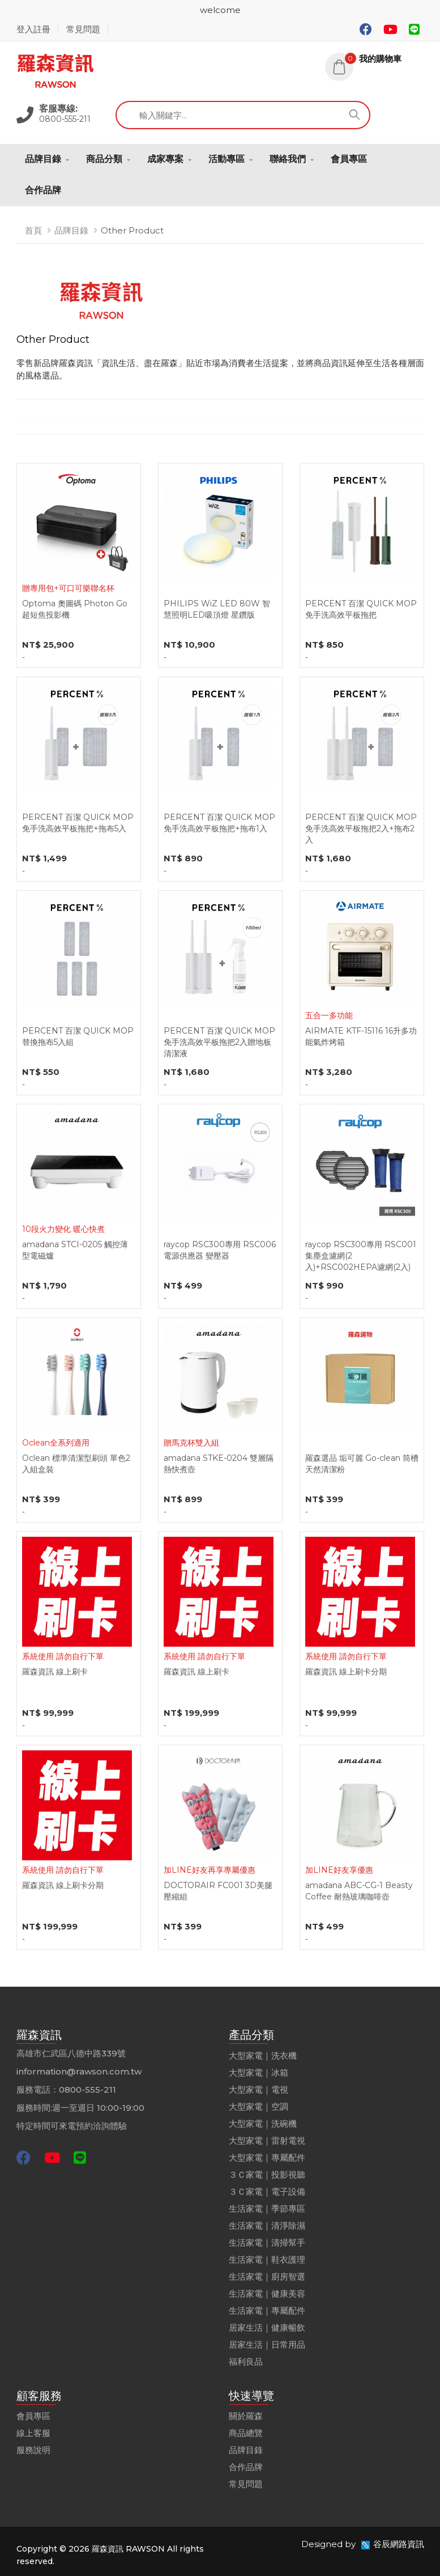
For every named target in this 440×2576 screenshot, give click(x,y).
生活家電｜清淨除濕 (267, 2225)
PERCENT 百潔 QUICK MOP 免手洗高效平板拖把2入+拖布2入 (361, 828)
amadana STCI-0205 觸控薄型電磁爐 (75, 1250)
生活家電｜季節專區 (267, 2208)
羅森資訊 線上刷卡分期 (346, 1672)
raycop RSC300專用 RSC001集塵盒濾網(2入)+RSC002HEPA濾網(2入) (360, 1255)
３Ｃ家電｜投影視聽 (267, 2174)
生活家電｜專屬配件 (267, 2310)
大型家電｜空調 (258, 2106)
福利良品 (246, 2361)
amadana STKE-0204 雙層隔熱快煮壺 (219, 1463)
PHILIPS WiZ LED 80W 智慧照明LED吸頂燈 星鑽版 (217, 609)
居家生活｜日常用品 (267, 2344)
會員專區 (349, 159)
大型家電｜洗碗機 (263, 2123)
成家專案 (165, 159)
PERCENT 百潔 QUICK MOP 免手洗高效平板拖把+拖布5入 (78, 823)
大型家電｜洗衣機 (263, 2055)
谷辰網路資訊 (398, 2544)
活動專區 (226, 159)
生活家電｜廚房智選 (267, 2276)
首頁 (33, 230)
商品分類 (104, 159)
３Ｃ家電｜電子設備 (267, 2191)
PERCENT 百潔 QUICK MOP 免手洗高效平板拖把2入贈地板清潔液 (219, 1042)
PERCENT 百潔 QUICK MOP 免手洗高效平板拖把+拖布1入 (219, 823)
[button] (374, 59)
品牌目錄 (43, 159)
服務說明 (33, 2450)
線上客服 (33, 2433)
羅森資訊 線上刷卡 (55, 1672)
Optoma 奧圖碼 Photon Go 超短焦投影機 (74, 609)
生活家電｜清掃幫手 (267, 2242)
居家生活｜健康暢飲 (267, 2327)
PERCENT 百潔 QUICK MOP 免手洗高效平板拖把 (361, 609)
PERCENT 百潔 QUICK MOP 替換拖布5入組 (78, 1036)
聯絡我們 (288, 159)
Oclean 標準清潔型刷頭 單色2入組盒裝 (76, 1463)
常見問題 (83, 29)
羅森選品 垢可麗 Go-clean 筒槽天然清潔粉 (361, 1463)
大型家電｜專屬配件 (267, 2157)
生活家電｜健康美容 (267, 2293)
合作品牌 (43, 190)
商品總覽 (246, 2433)
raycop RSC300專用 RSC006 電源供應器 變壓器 (220, 1250)
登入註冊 (33, 29)
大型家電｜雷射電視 (267, 2140)
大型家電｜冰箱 (258, 2072)
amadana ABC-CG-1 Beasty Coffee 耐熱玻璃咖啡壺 (359, 1891)
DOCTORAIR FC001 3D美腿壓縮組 (218, 1891)
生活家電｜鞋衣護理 (267, 2259)
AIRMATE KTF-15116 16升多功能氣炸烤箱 (361, 1036)
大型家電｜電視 (258, 2089)
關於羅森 (246, 2416)
